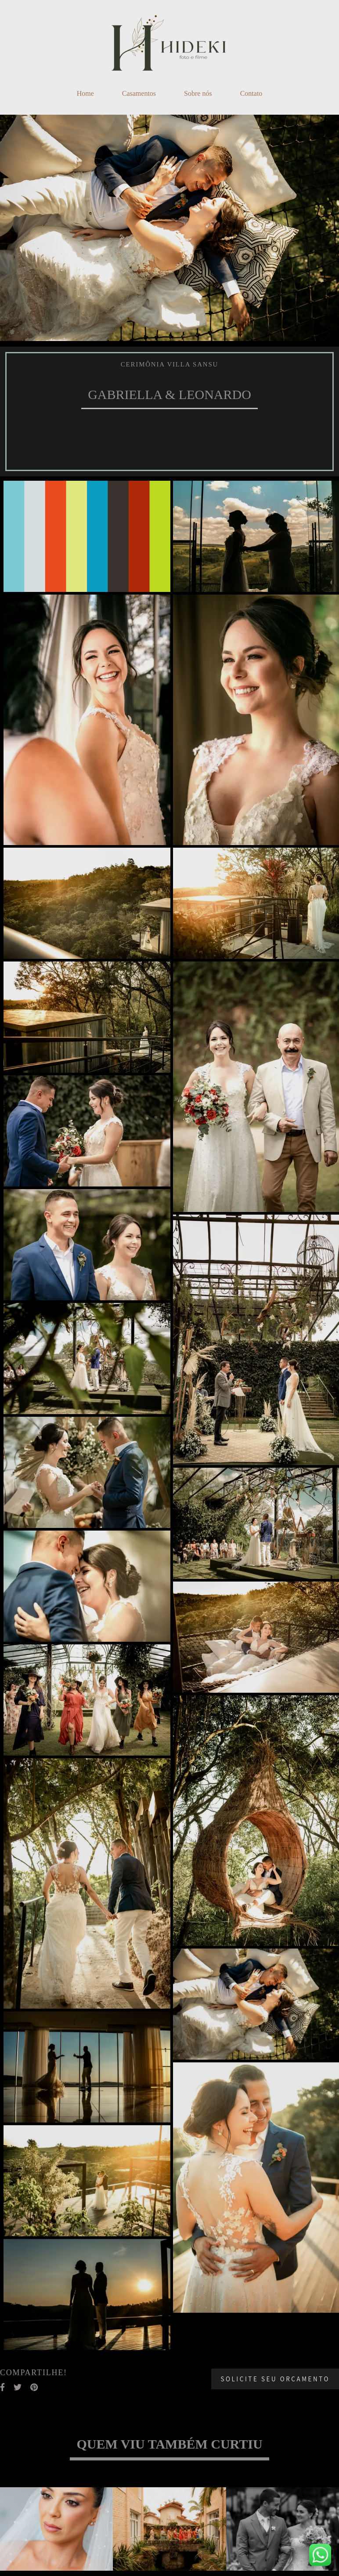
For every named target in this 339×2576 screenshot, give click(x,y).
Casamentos (139, 93)
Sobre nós (198, 93)
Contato (251, 93)
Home (85, 93)
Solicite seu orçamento (275, 2379)
